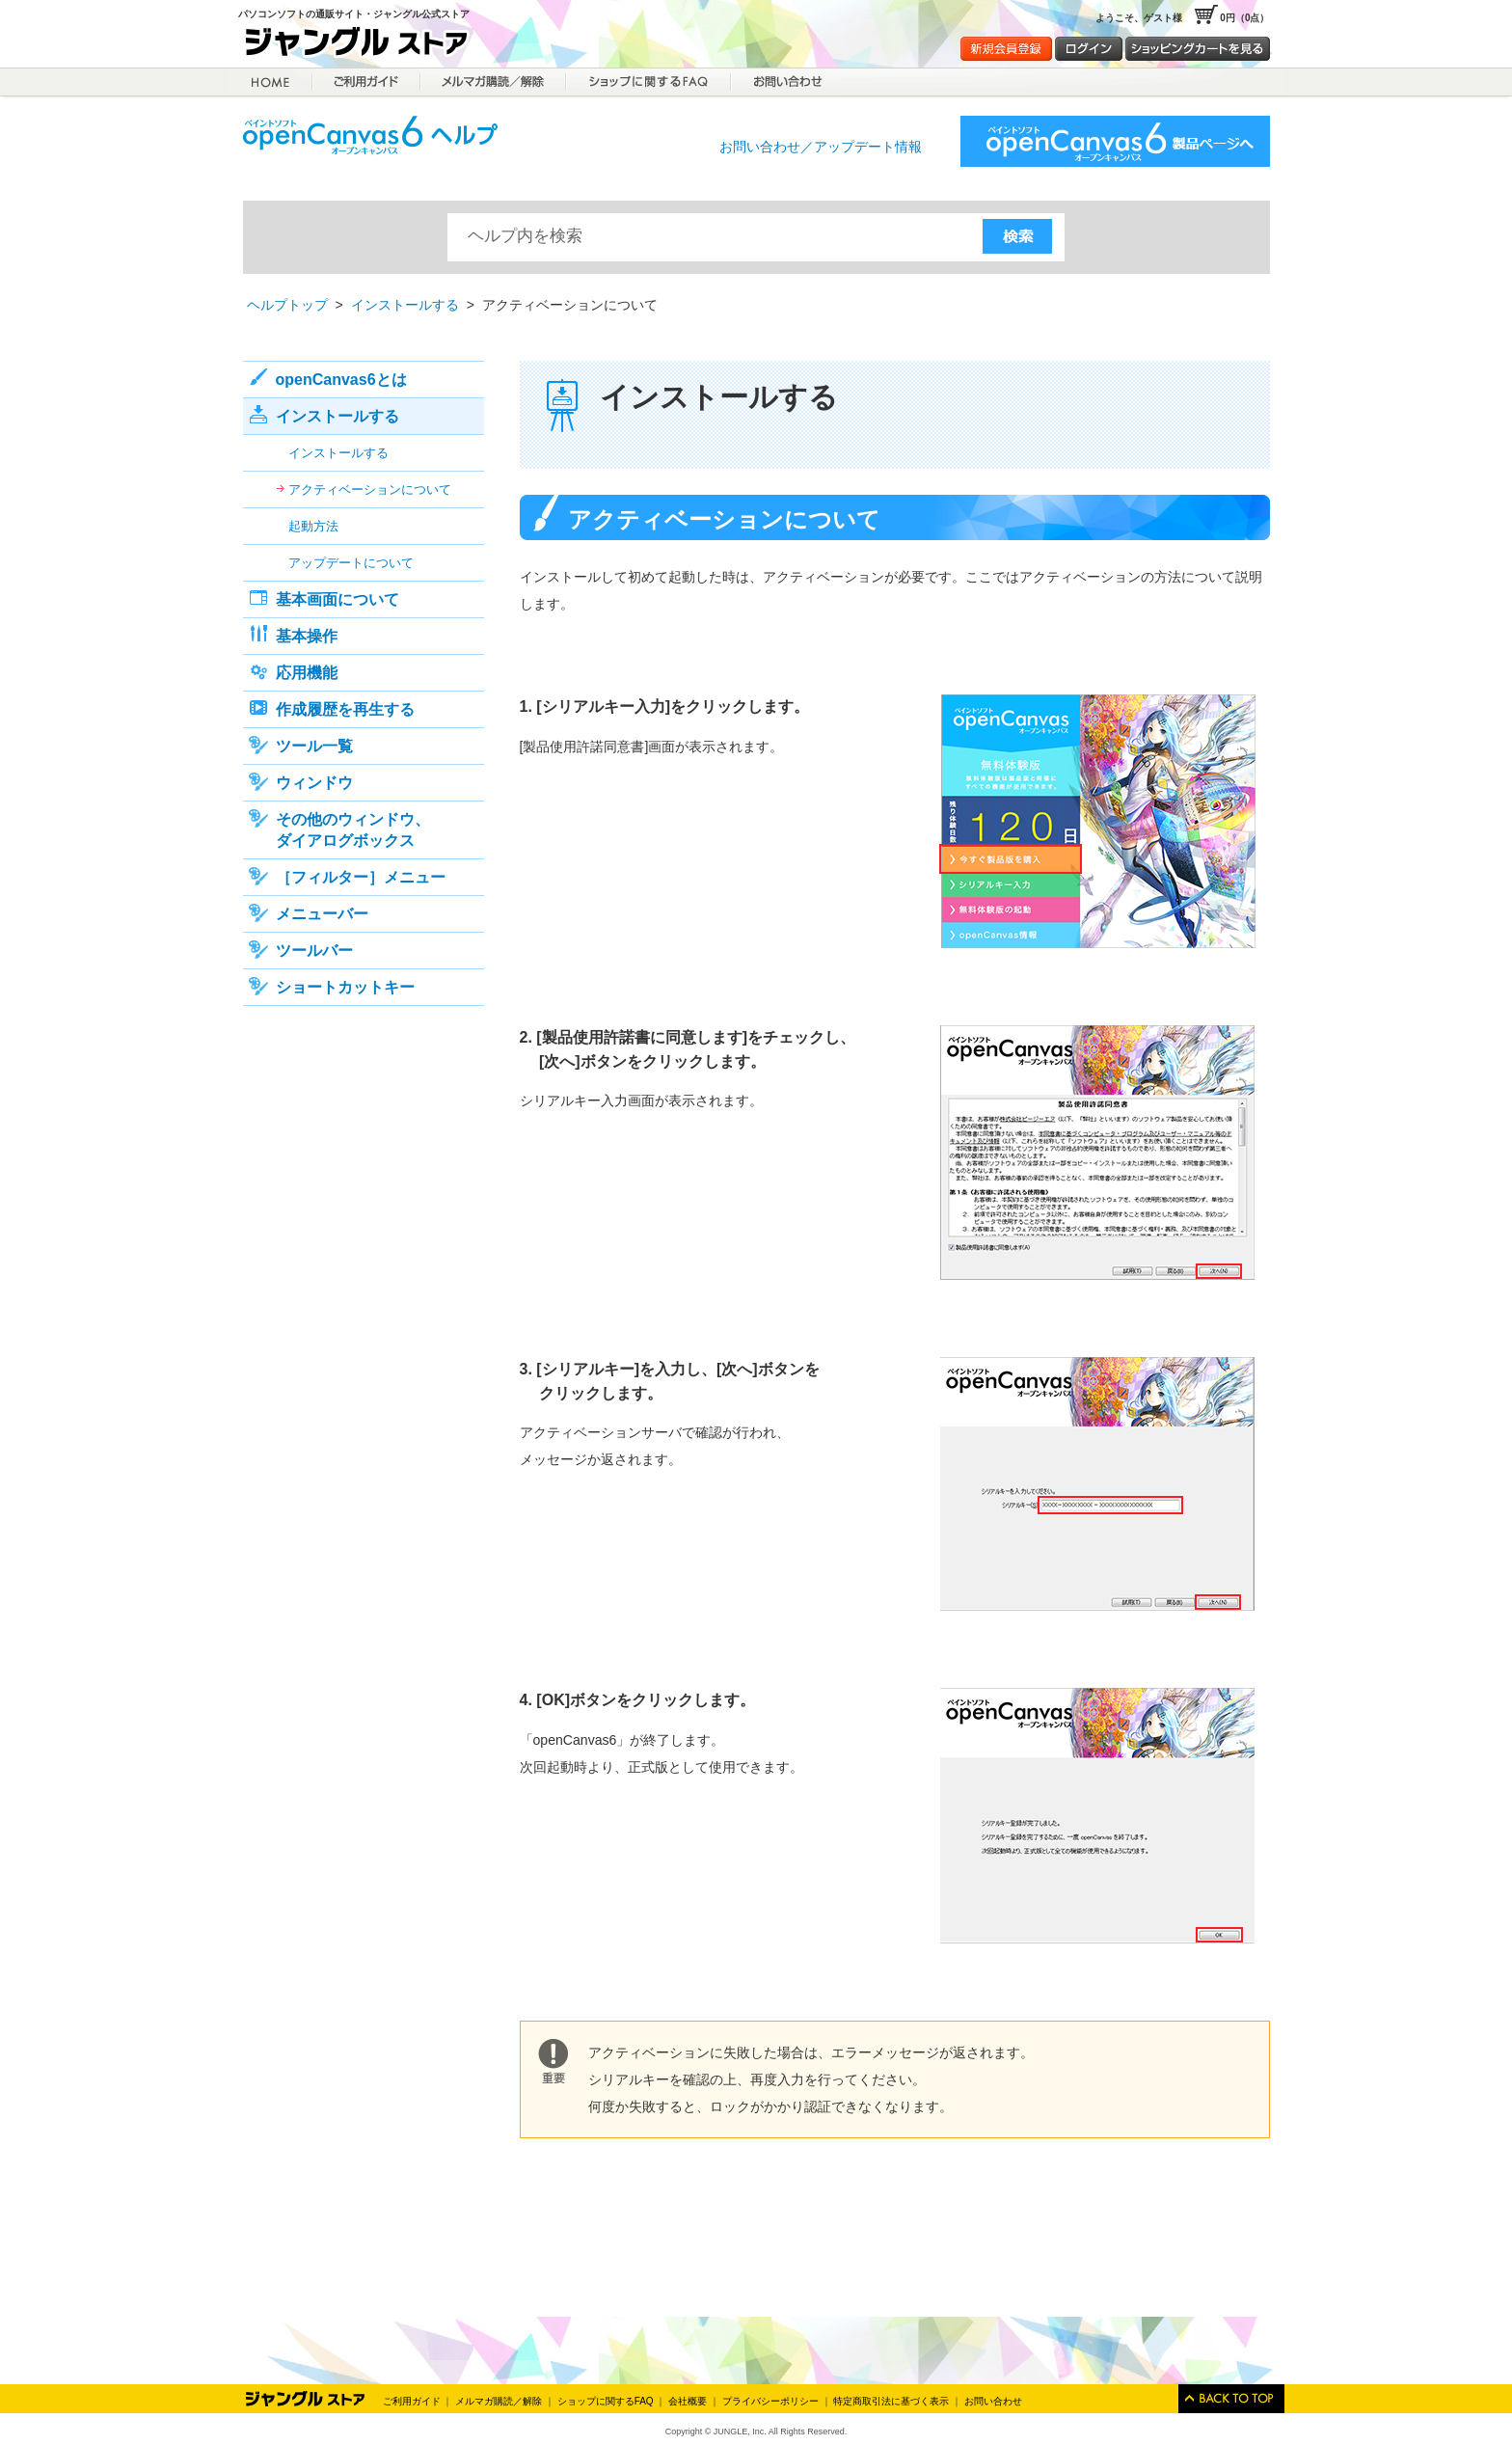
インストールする (405, 304)
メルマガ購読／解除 (493, 82)
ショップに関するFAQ (648, 82)
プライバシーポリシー (770, 2401)
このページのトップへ (1231, 2398)
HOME (270, 82)
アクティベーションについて (369, 489)
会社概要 (687, 2401)
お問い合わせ (993, 2401)
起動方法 (313, 526)
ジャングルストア (363, 45)
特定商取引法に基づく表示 (891, 2401)
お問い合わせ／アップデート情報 (820, 146)
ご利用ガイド (366, 82)
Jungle (306, 2398)
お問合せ (786, 82)
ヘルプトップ (287, 304)
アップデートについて (351, 563)
